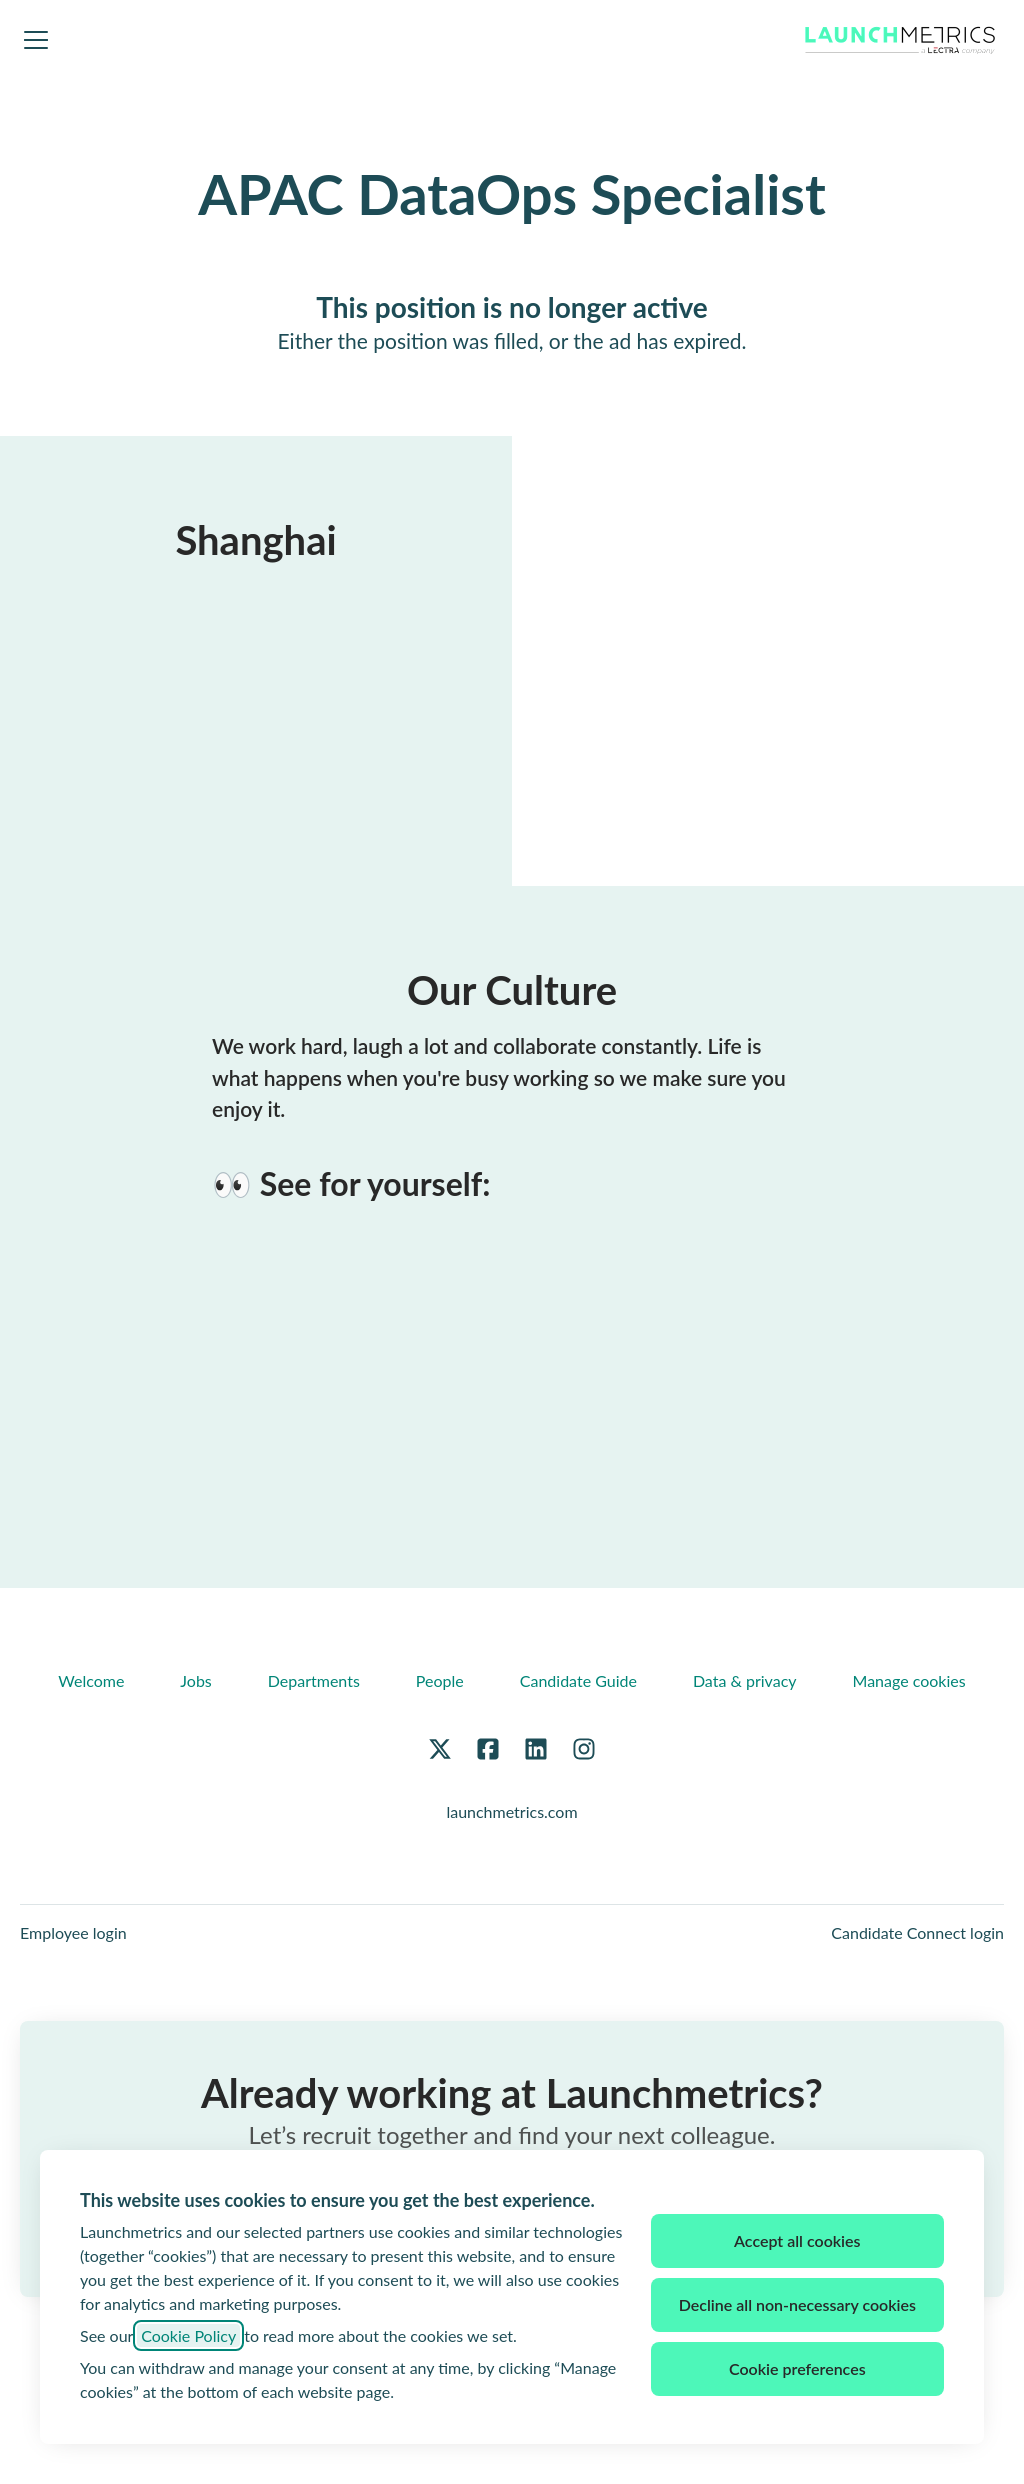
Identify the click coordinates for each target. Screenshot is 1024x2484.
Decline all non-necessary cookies (797, 2304)
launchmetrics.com (511, 1811)
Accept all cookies (797, 2240)
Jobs (195, 1680)
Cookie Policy (188, 2335)
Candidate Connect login (917, 1932)
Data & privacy (745, 1680)
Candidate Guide (578, 1680)
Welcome (91, 1680)
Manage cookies (909, 1680)
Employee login (73, 1932)
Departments (314, 1680)
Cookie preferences (797, 2368)
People (440, 1680)
